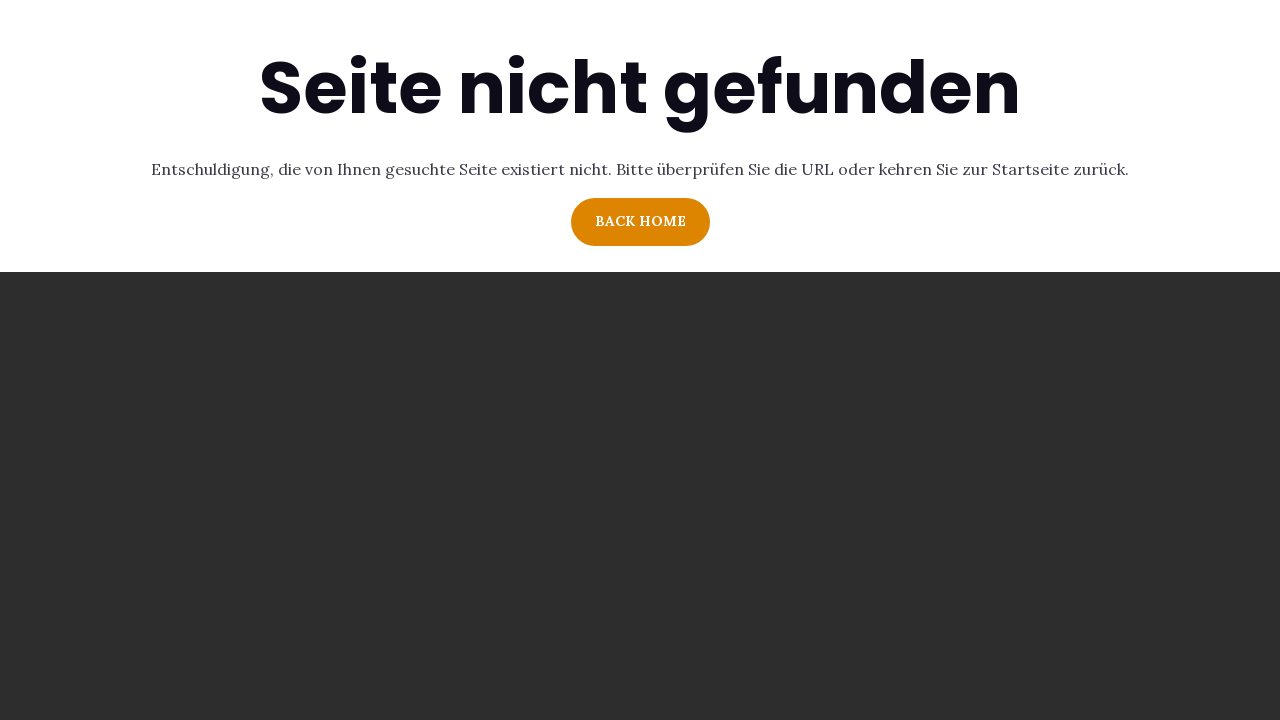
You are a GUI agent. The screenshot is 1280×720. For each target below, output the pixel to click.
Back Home (640, 221)
